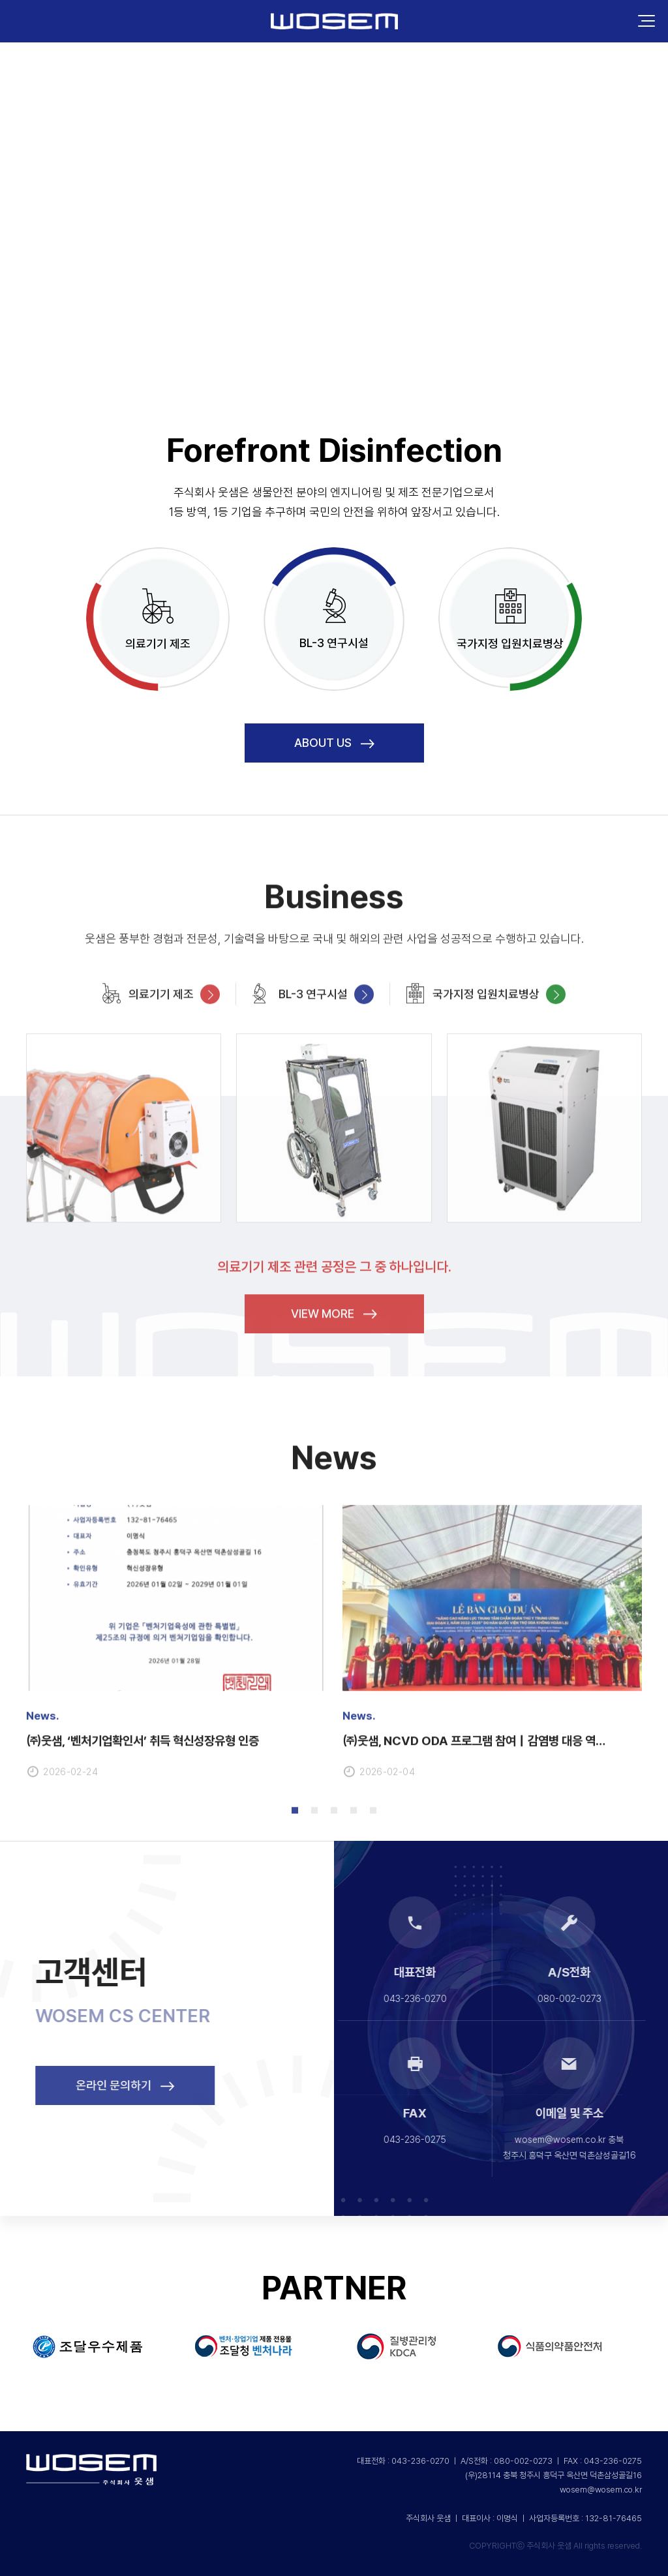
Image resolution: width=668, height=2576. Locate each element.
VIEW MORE (334, 1349)
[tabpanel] (176, 1676)
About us (334, 743)
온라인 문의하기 (161, 2085)
